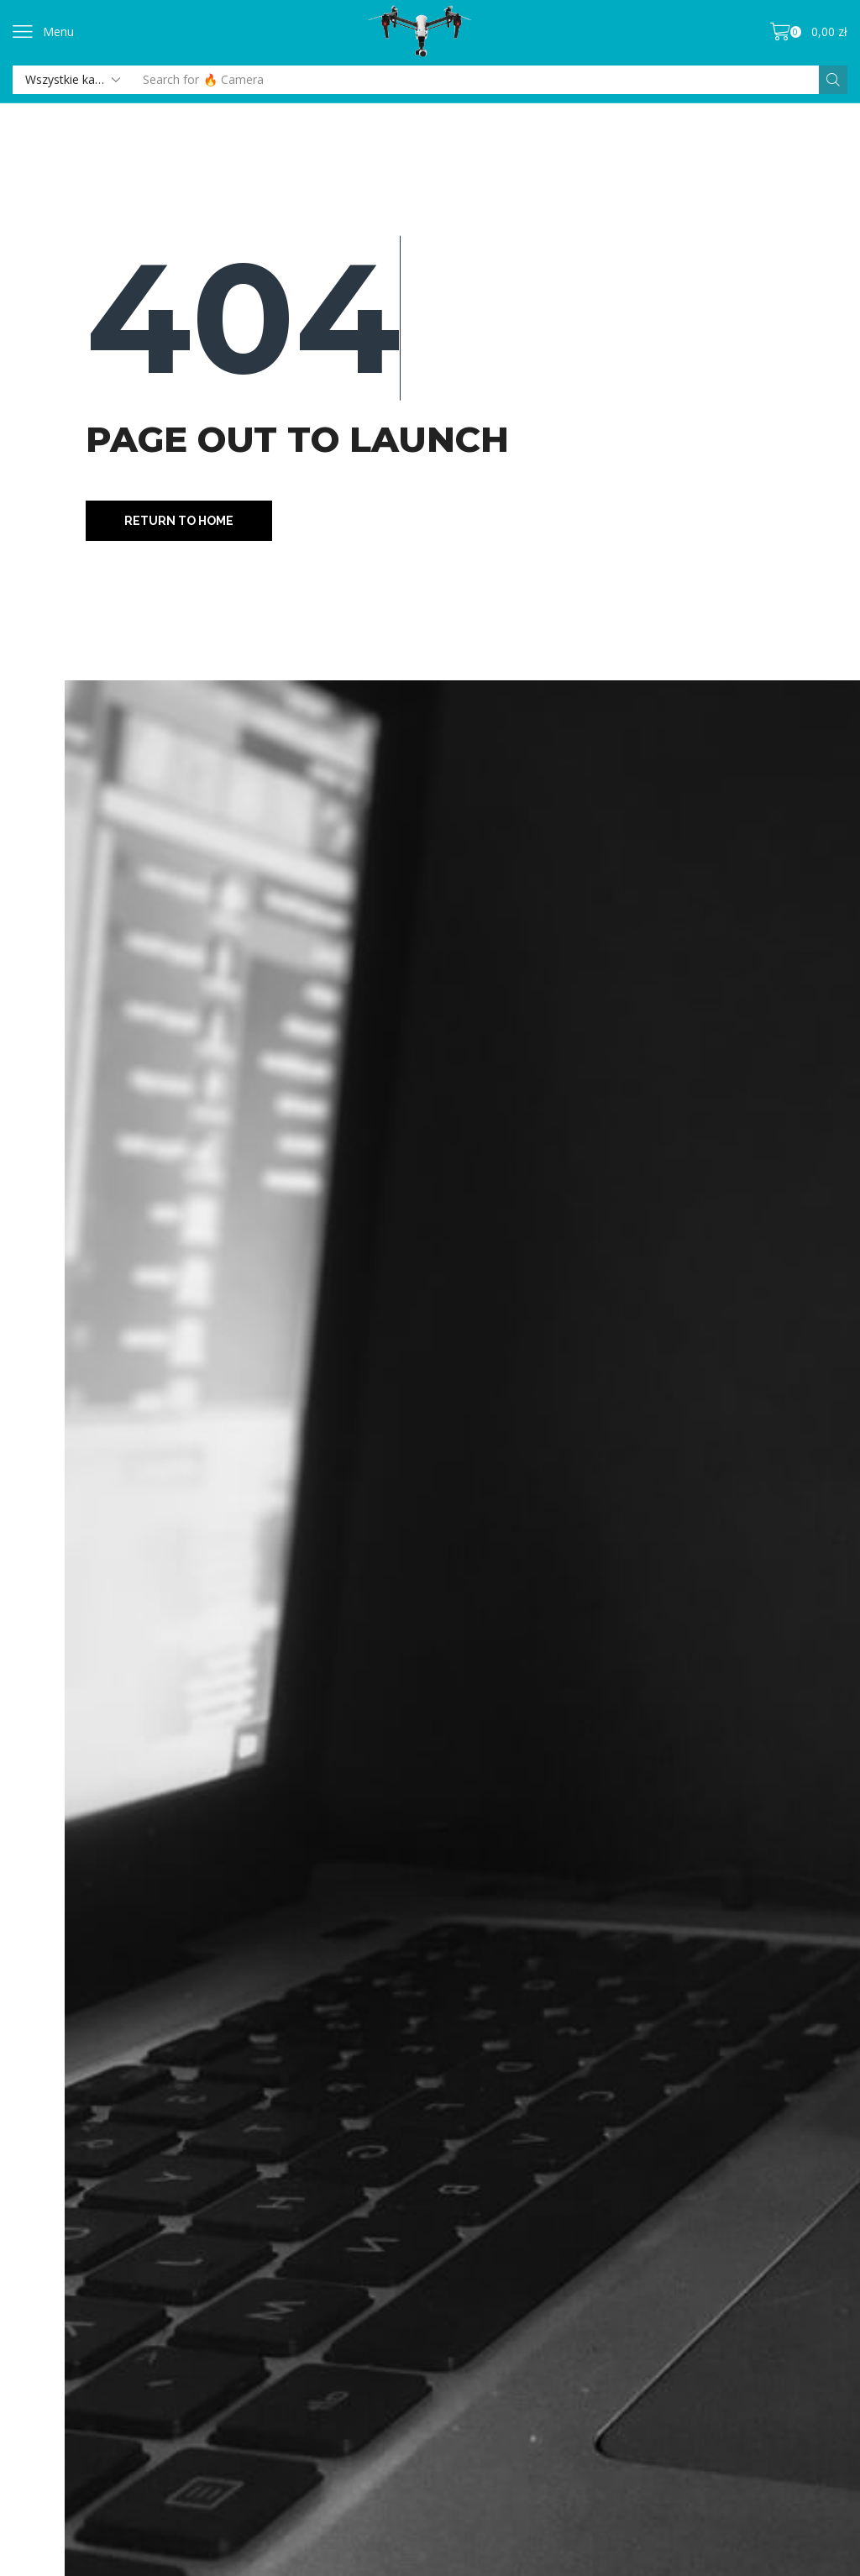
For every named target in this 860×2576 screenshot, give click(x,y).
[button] (43, 31)
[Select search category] (71, 80)
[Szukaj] (833, 80)
